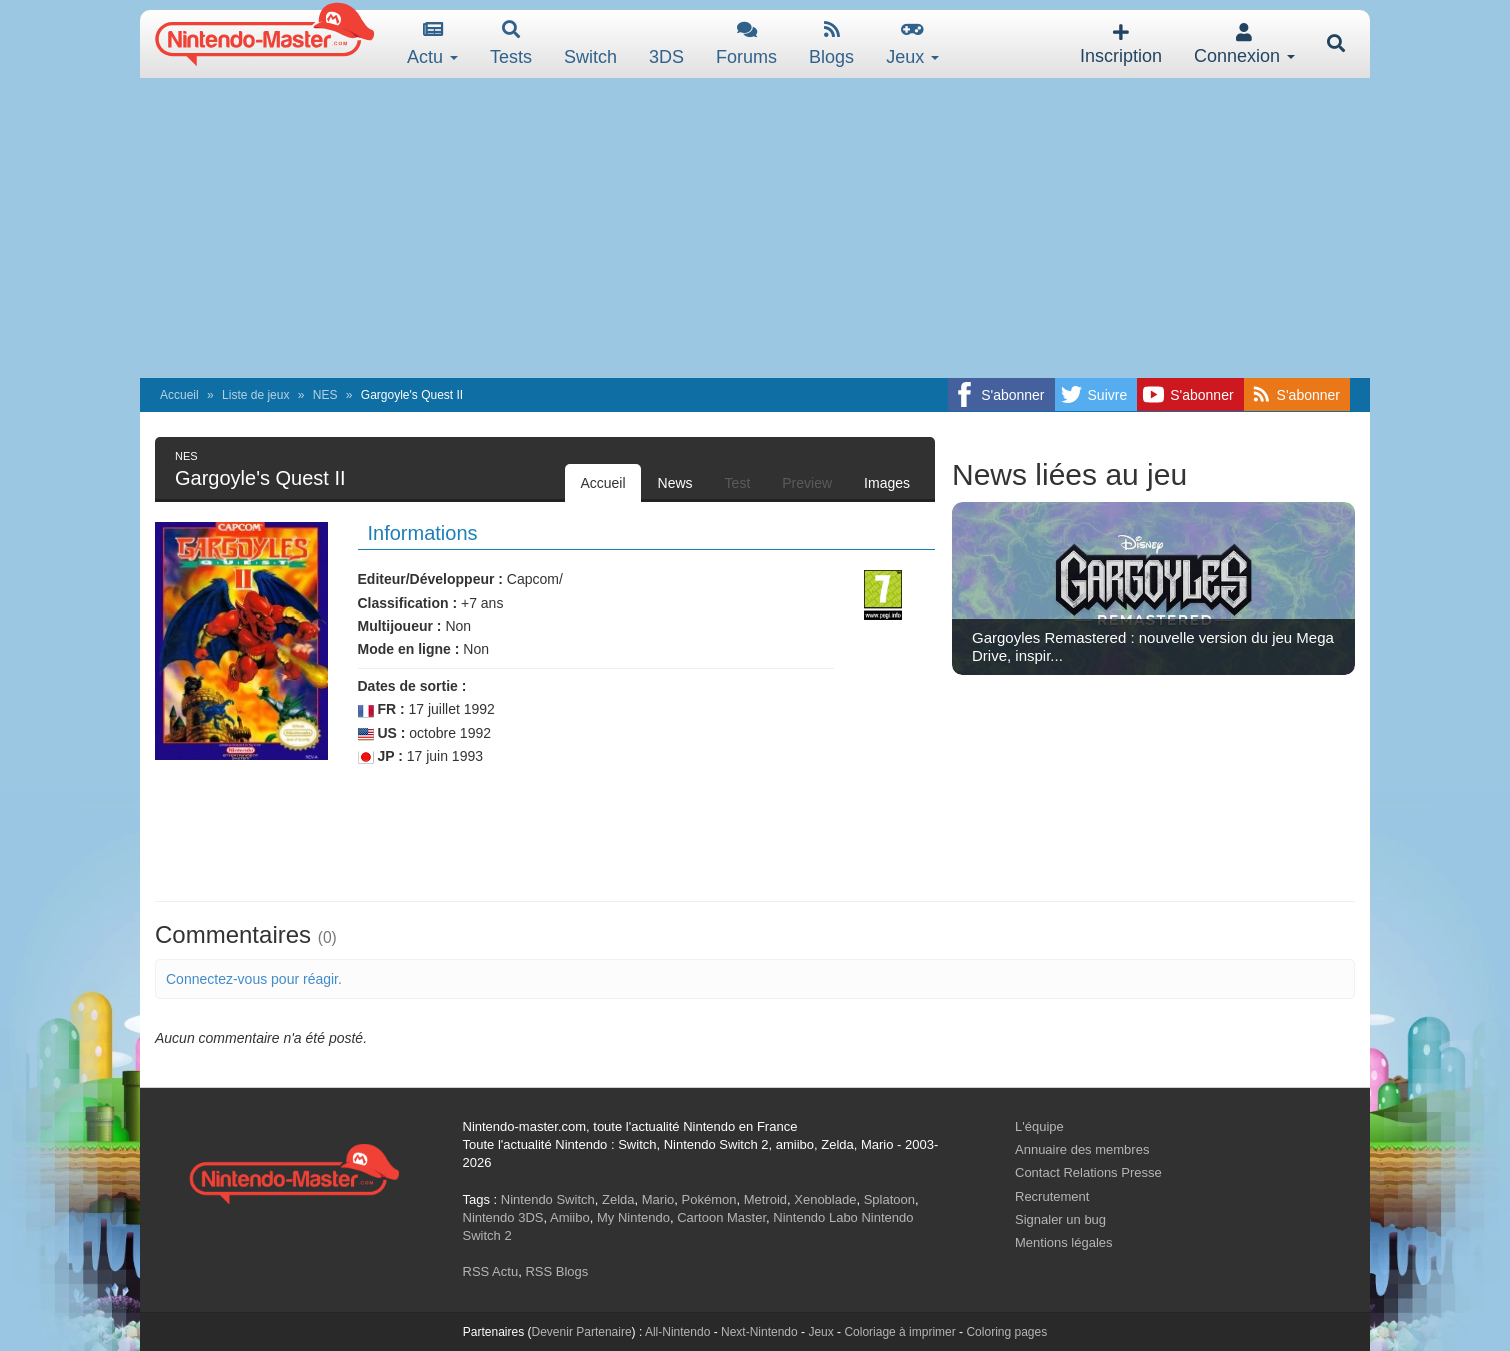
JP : (380, 756)
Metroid (765, 1199)
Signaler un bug (1060, 1219)
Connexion (1244, 44)
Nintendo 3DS (503, 1217)
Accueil (179, 395)
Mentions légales (1064, 1242)
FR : (381, 709)
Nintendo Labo (815, 1217)
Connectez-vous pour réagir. (254, 979)
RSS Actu (491, 1271)
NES (325, 395)
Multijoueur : (400, 626)
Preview (807, 483)
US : (382, 733)
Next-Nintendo (759, 1332)
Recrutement (1052, 1196)
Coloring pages (1006, 1332)
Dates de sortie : (412, 686)
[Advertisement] (755, 228)
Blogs (831, 43)
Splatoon (889, 1199)
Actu (432, 43)
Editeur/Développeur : (430, 579)
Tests (511, 43)
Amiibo (570, 1217)
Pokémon (709, 1199)
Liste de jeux (255, 395)
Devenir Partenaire (582, 1332)
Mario (658, 1199)
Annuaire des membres (1082, 1149)
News (675, 483)
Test (738, 483)
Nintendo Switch (548, 1199)
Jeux (912, 43)
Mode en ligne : (409, 649)
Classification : (408, 603)
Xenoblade (825, 1199)
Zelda (618, 1199)
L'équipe (1039, 1126)
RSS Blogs (556, 1271)
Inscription (1121, 44)
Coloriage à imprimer (899, 1332)
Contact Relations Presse (1088, 1172)
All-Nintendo (677, 1332)
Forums (746, 43)
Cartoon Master (721, 1217)
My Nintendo (633, 1217)
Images (887, 483)
